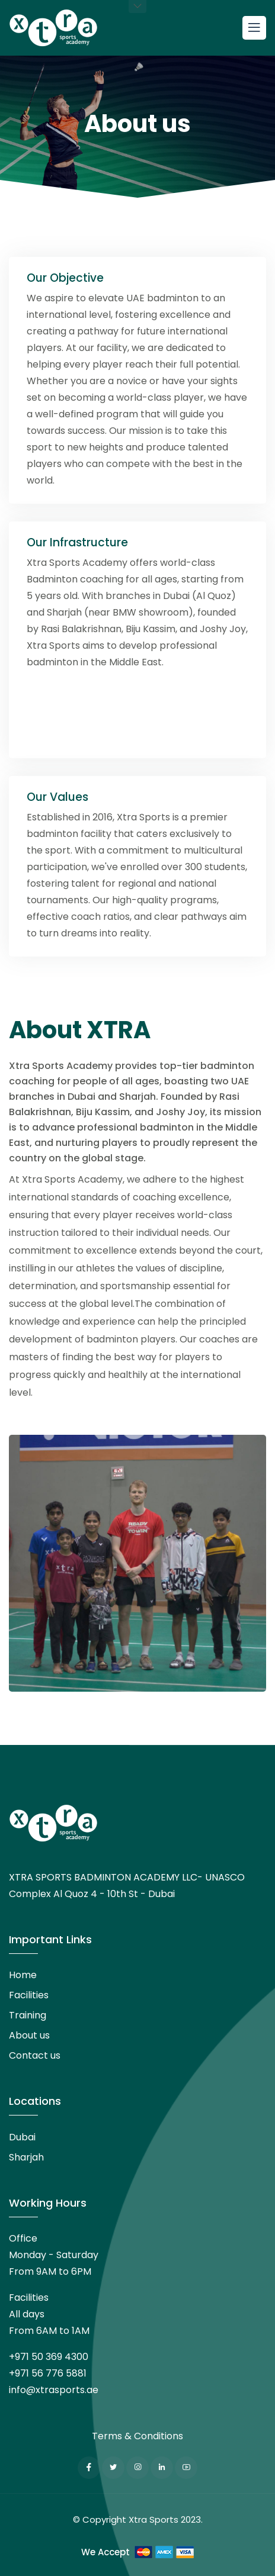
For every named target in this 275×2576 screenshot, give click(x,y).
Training (27, 2015)
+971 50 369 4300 (48, 2357)
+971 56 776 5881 (48, 2373)
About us (29, 2035)
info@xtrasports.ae (53, 2390)
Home (23, 1975)
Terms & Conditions (137, 2436)
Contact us (34, 2055)
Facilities (29, 1995)
